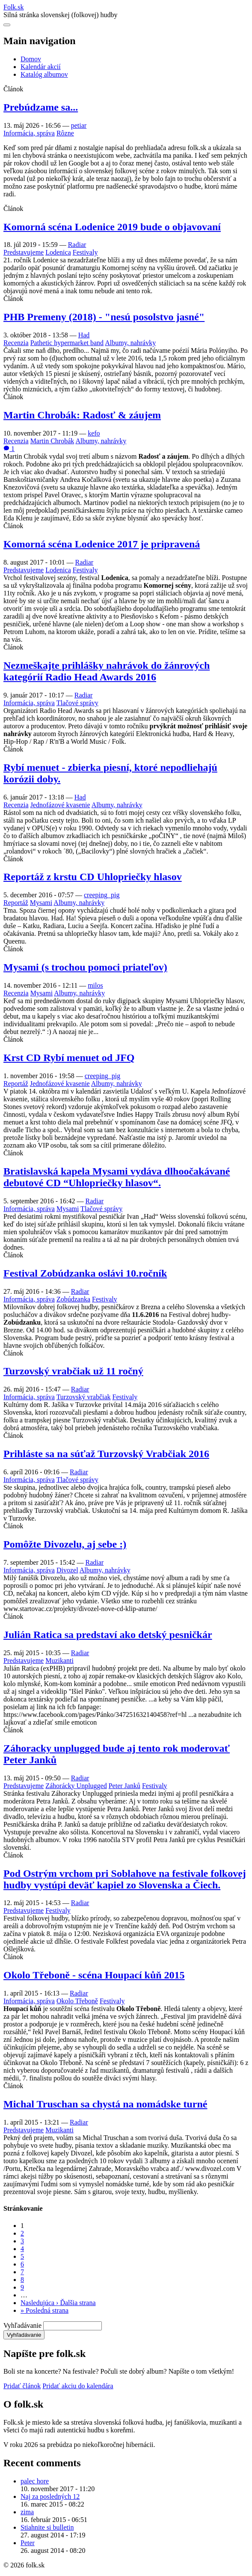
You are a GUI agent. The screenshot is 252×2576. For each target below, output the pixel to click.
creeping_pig (102, 895)
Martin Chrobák (52, 441)
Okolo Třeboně (77, 2001)
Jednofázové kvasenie (60, 805)
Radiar (77, 244)
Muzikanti (59, 1660)
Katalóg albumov (44, 74)
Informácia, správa (29, 133)
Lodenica (58, 252)
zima (27, 2512)
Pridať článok (22, 2386)
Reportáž (15, 902)
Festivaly (85, 252)
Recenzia (16, 342)
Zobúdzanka (73, 1299)
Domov (31, 59)
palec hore (35, 2481)
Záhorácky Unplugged (76, 1785)
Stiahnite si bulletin (47, 2527)
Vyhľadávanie (22, 2325)
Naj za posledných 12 (50, 2496)
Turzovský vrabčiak (83, 1397)
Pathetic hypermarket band (67, 342)
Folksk (13, 7)
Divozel (67, 1570)
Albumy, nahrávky (130, 342)
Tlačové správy (77, 702)
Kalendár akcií (41, 66)
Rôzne (65, 133)
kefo (94, 433)
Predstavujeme (23, 252)
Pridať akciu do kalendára (77, 2386)
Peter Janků (124, 1785)
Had (84, 335)
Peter (28, 2542)
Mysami (41, 902)
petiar (78, 125)
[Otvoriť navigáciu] (6, 25)
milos (95, 985)
